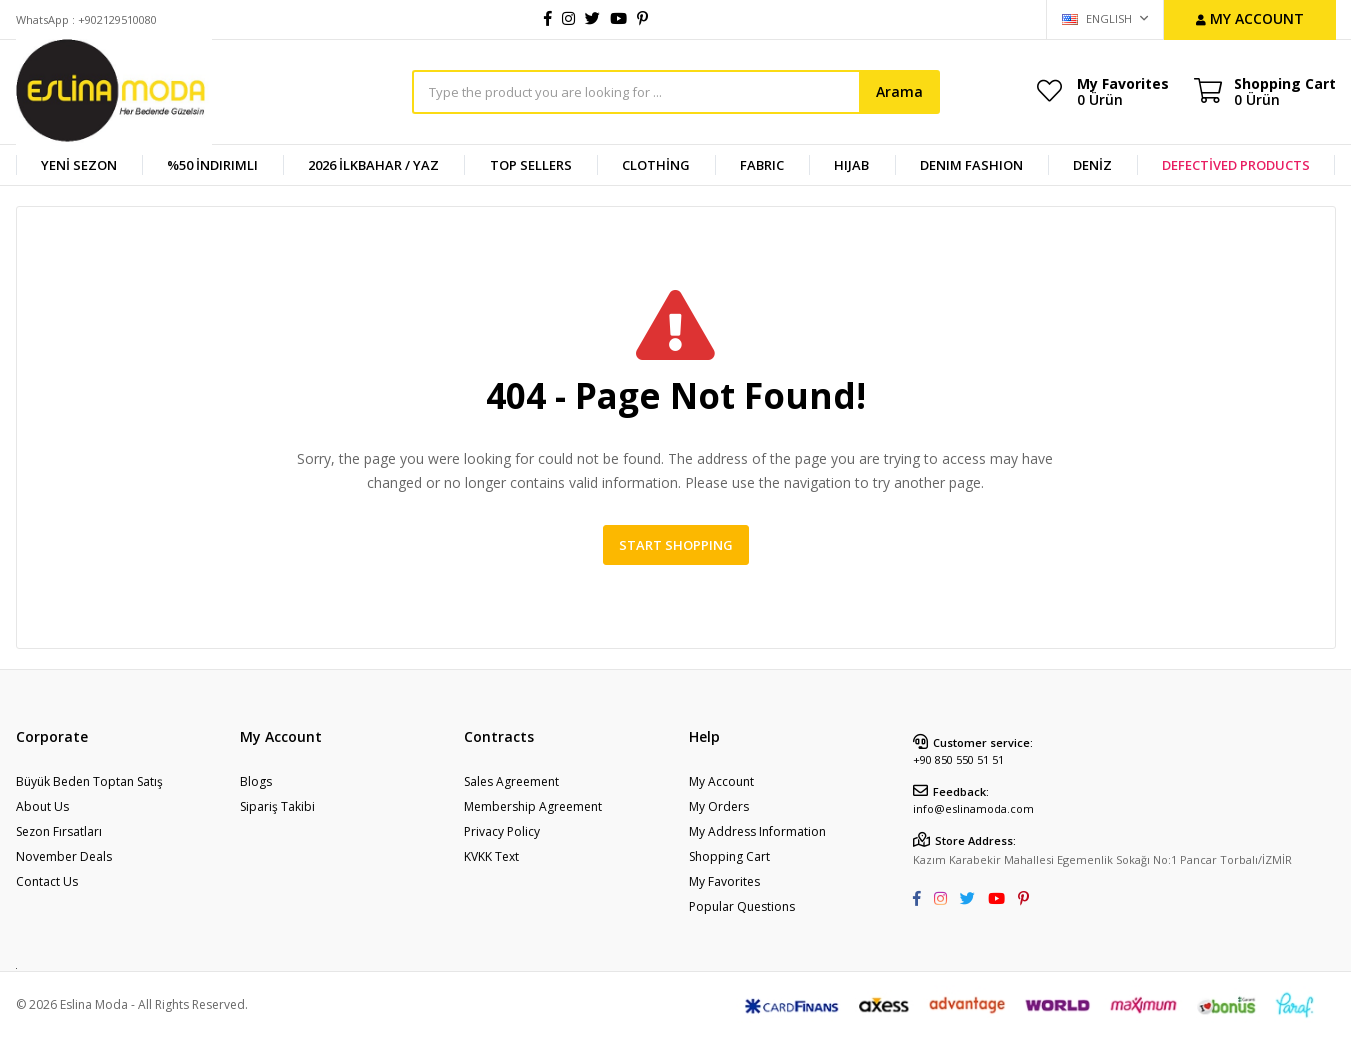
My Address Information (757, 831)
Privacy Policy (502, 831)
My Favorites (1123, 91)
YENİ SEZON (79, 165)
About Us (42, 806)
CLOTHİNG (656, 165)
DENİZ (1092, 165)
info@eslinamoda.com (973, 808)
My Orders (719, 806)
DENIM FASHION (971, 165)
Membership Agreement (533, 806)
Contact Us (47, 881)
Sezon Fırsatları (59, 831)
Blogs (256, 781)
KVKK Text (491, 856)
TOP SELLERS (531, 165)
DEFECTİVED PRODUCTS (1236, 165)
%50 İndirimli (212, 165)
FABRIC (762, 165)
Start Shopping (676, 545)
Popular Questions (742, 906)
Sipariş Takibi (277, 806)
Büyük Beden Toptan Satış (89, 781)
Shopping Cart (729, 856)
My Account (721, 781)
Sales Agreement (511, 781)
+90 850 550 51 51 (958, 759)
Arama (899, 91)
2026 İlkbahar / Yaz (373, 165)
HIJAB (851, 165)
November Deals (64, 856)
